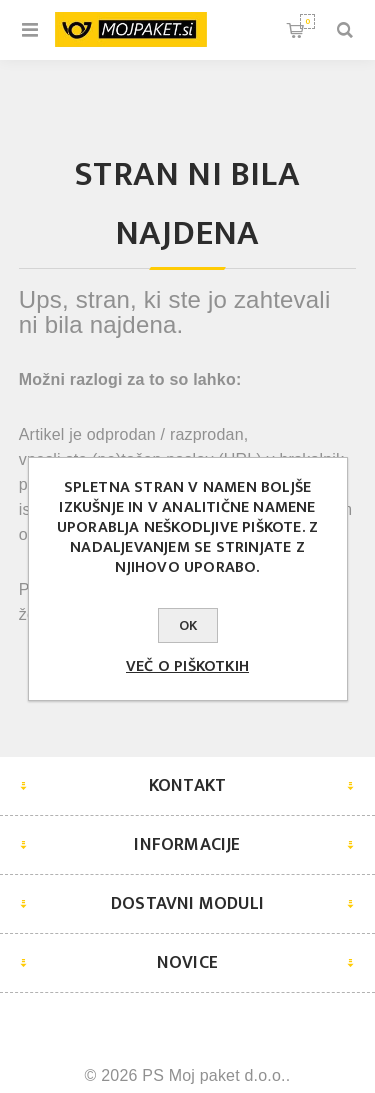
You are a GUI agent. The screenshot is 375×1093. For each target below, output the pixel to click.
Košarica (307, 21)
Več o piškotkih (187, 666)
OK (188, 625)
